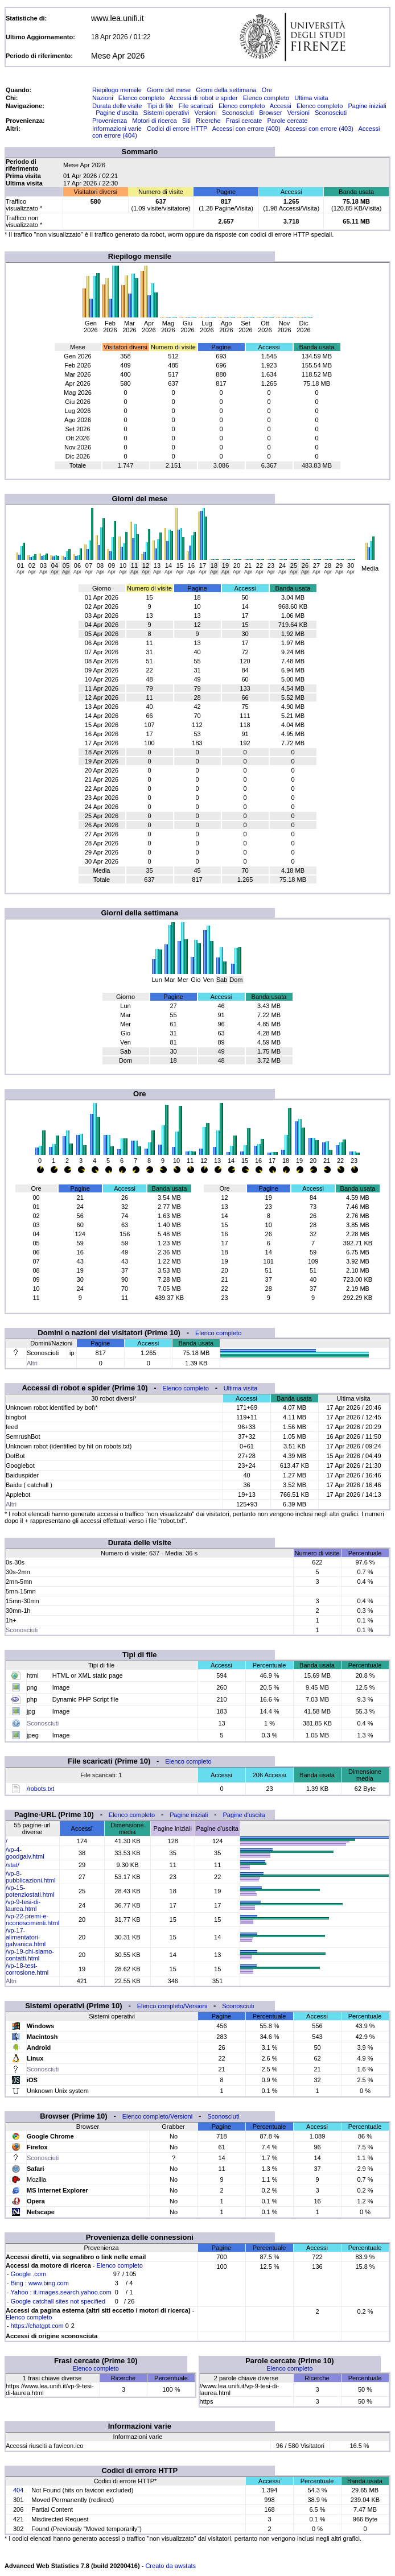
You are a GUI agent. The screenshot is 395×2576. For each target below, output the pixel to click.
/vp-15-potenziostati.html (30, 1891)
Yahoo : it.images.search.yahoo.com (61, 2292)
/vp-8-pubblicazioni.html (30, 1877)
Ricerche (208, 120)
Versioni (205, 112)
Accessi (280, 105)
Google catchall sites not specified (58, 2301)
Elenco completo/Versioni (172, 2006)
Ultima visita (311, 97)
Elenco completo (141, 97)
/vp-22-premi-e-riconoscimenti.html (32, 1919)
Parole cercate (288, 120)
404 (18, 2490)
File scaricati (196, 105)
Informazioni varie (117, 128)
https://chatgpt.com (37, 2325)
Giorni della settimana (226, 89)
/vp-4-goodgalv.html (25, 1853)
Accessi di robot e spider (204, 97)
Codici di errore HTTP (177, 128)
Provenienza (109, 120)
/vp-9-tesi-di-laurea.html (23, 1905)
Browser (270, 112)
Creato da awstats (170, 2565)
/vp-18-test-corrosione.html (27, 1969)
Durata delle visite (117, 105)
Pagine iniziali (367, 105)
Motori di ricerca (154, 120)
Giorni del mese (169, 89)
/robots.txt (40, 1788)
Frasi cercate (244, 120)
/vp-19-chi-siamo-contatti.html (30, 1955)
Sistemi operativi (166, 112)
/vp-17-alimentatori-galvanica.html (26, 1937)
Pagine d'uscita (117, 112)
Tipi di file (160, 105)
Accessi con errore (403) (319, 128)
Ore (267, 89)
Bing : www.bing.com (40, 2283)
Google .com (28, 2273)
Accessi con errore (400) (246, 128)
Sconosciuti (238, 112)
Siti (186, 120)
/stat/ (12, 1864)
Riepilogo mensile (117, 89)
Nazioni (102, 97)
